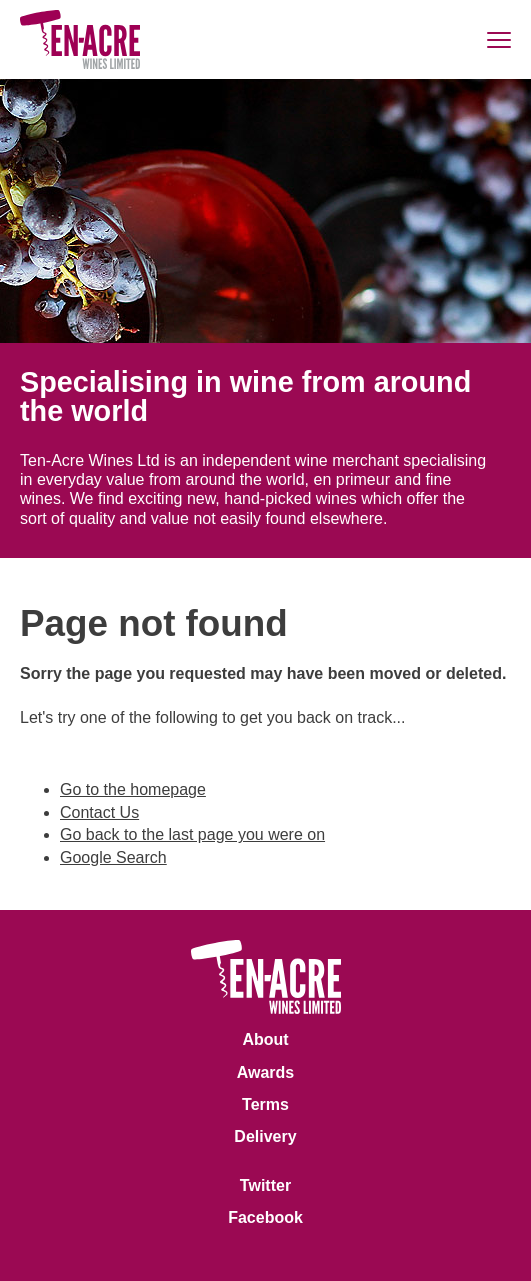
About (265, 1039)
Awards (266, 1072)
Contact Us (99, 812)
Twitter (265, 1185)
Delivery (265, 1136)
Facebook (265, 1217)
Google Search (113, 857)
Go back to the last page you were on (192, 834)
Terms (265, 1104)
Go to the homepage (133, 789)
